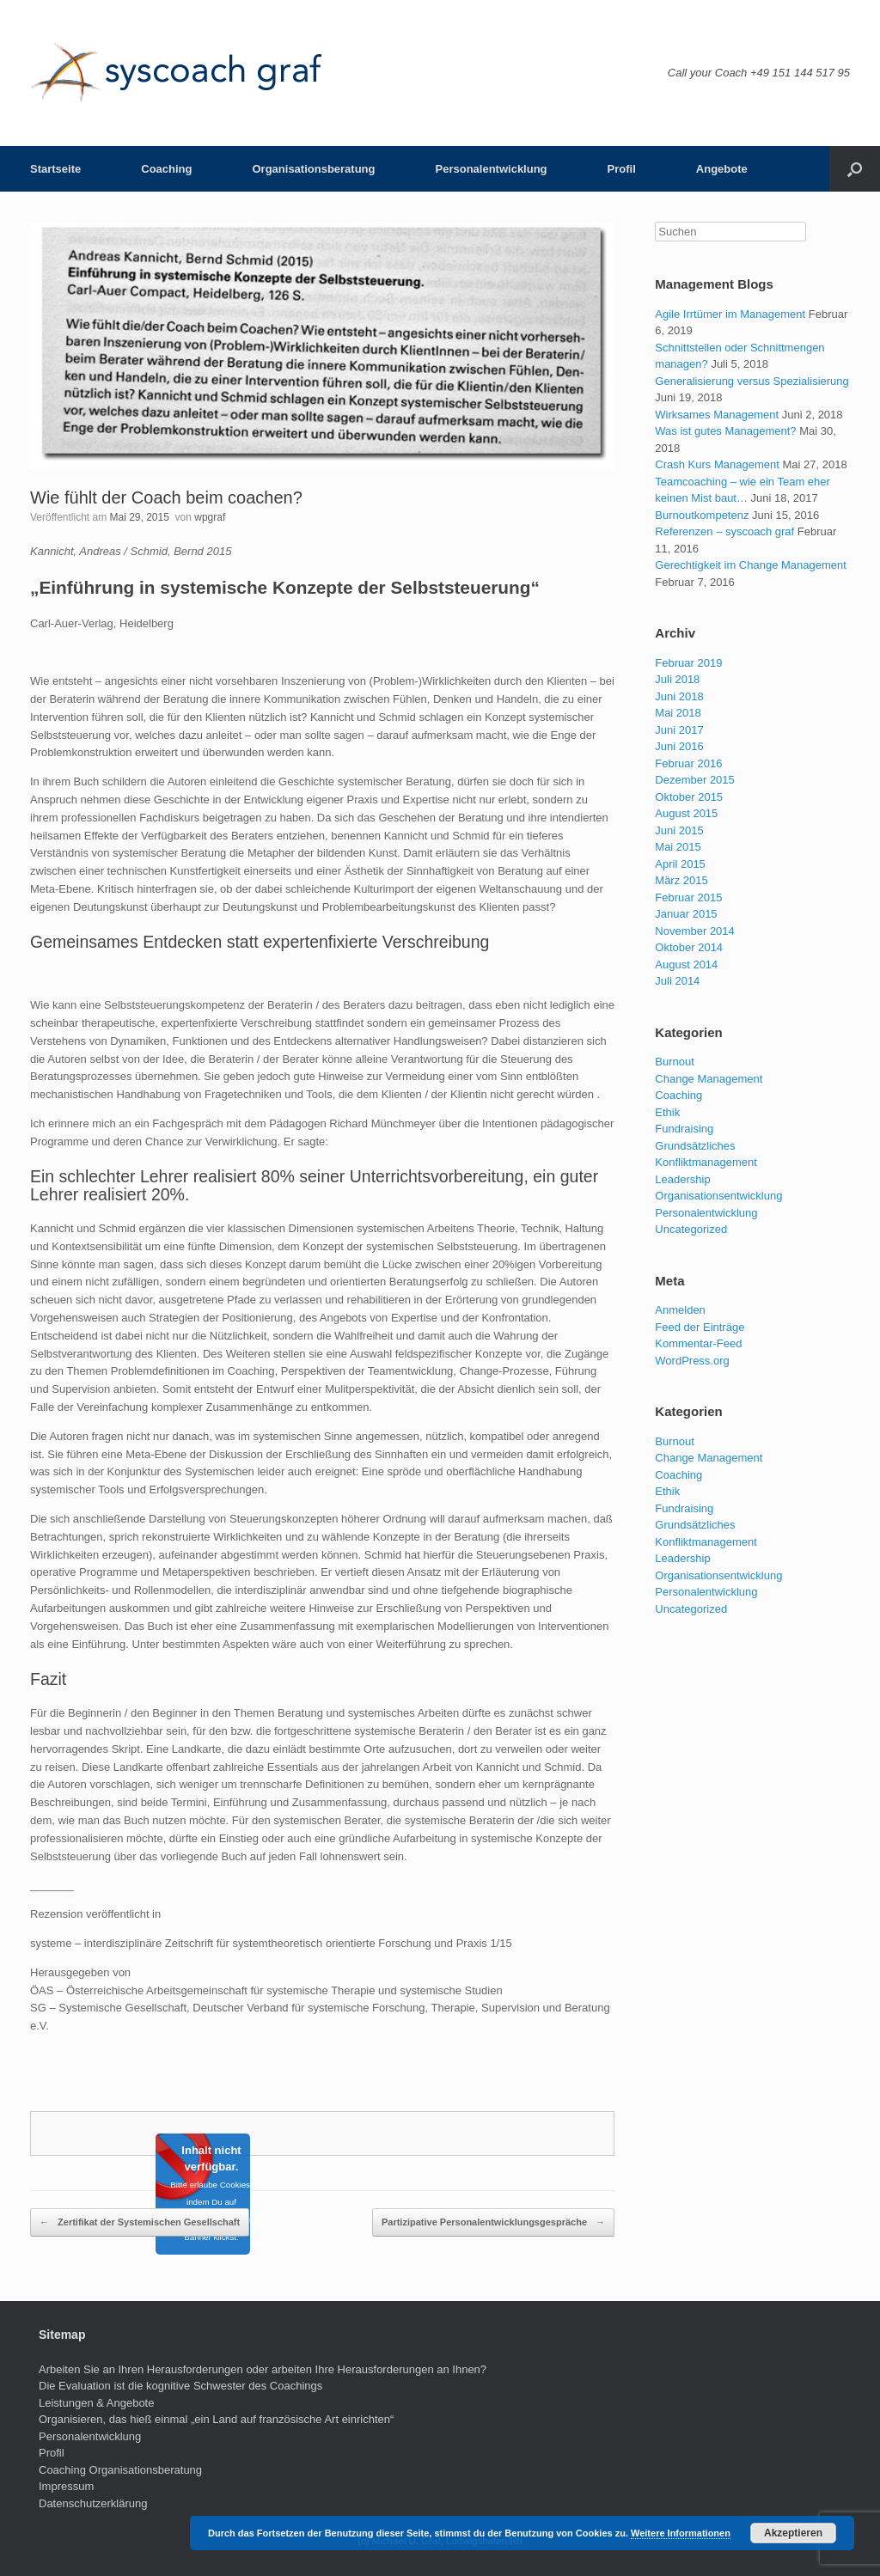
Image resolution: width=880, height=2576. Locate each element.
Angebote (722, 168)
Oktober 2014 (689, 947)
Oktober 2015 (689, 797)
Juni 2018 (679, 696)
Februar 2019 (688, 662)
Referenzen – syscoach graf (724, 531)
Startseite (55, 168)
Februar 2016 (688, 763)
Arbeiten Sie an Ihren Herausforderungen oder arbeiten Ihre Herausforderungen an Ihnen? (262, 2369)
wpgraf (209, 517)
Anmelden (680, 1309)
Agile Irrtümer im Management (730, 314)
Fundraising (684, 1128)
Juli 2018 (677, 679)
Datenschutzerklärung (93, 2503)
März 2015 (681, 880)
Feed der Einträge (699, 1327)
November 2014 (695, 931)
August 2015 (686, 813)
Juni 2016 (679, 746)
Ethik (667, 1112)
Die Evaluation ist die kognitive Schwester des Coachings (180, 2385)
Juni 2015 (679, 830)
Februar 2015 (688, 897)
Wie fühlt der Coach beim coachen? (166, 497)
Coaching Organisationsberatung (120, 2469)
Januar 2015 (686, 913)
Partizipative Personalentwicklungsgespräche (493, 2222)
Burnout (674, 1061)
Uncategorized (691, 1229)
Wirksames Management (717, 414)
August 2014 (686, 964)
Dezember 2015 (695, 779)
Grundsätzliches (695, 1145)
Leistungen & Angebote (96, 2402)
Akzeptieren (793, 2533)
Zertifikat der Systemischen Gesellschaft (140, 2222)
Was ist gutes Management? (725, 430)
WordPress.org (692, 1360)
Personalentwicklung (491, 168)
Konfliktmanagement (706, 1162)
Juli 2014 (677, 980)
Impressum (66, 2486)
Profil (622, 168)
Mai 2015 (677, 846)
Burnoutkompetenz (702, 515)
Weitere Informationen (680, 2533)
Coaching (166, 168)
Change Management (708, 1078)
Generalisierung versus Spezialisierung (751, 381)
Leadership (682, 1179)
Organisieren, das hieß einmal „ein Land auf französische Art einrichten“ (216, 2419)
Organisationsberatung (313, 168)
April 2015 (680, 864)
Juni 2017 (679, 729)
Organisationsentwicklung (718, 1195)
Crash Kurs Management (717, 464)
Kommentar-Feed (698, 1343)
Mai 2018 (677, 712)
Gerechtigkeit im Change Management (750, 565)
